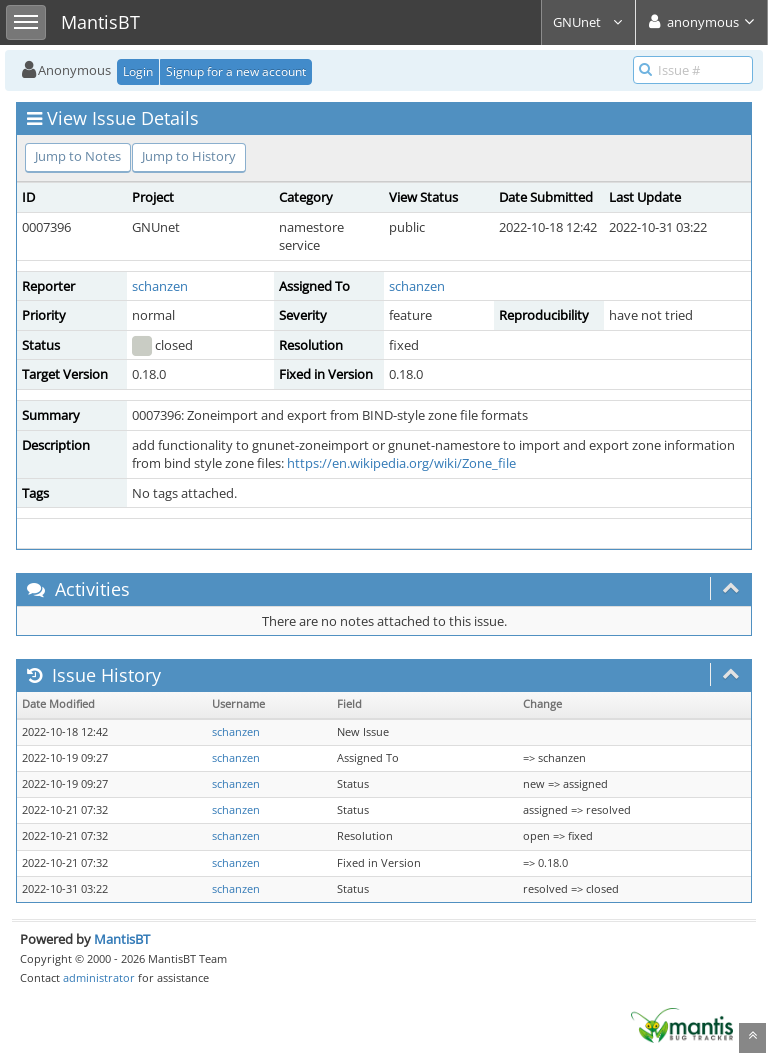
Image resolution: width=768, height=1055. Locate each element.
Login (138, 71)
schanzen (160, 286)
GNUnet (588, 22)
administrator (99, 977)
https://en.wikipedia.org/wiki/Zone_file (401, 463)
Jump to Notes (78, 156)
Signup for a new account (236, 71)
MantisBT (122, 939)
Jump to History (189, 156)
